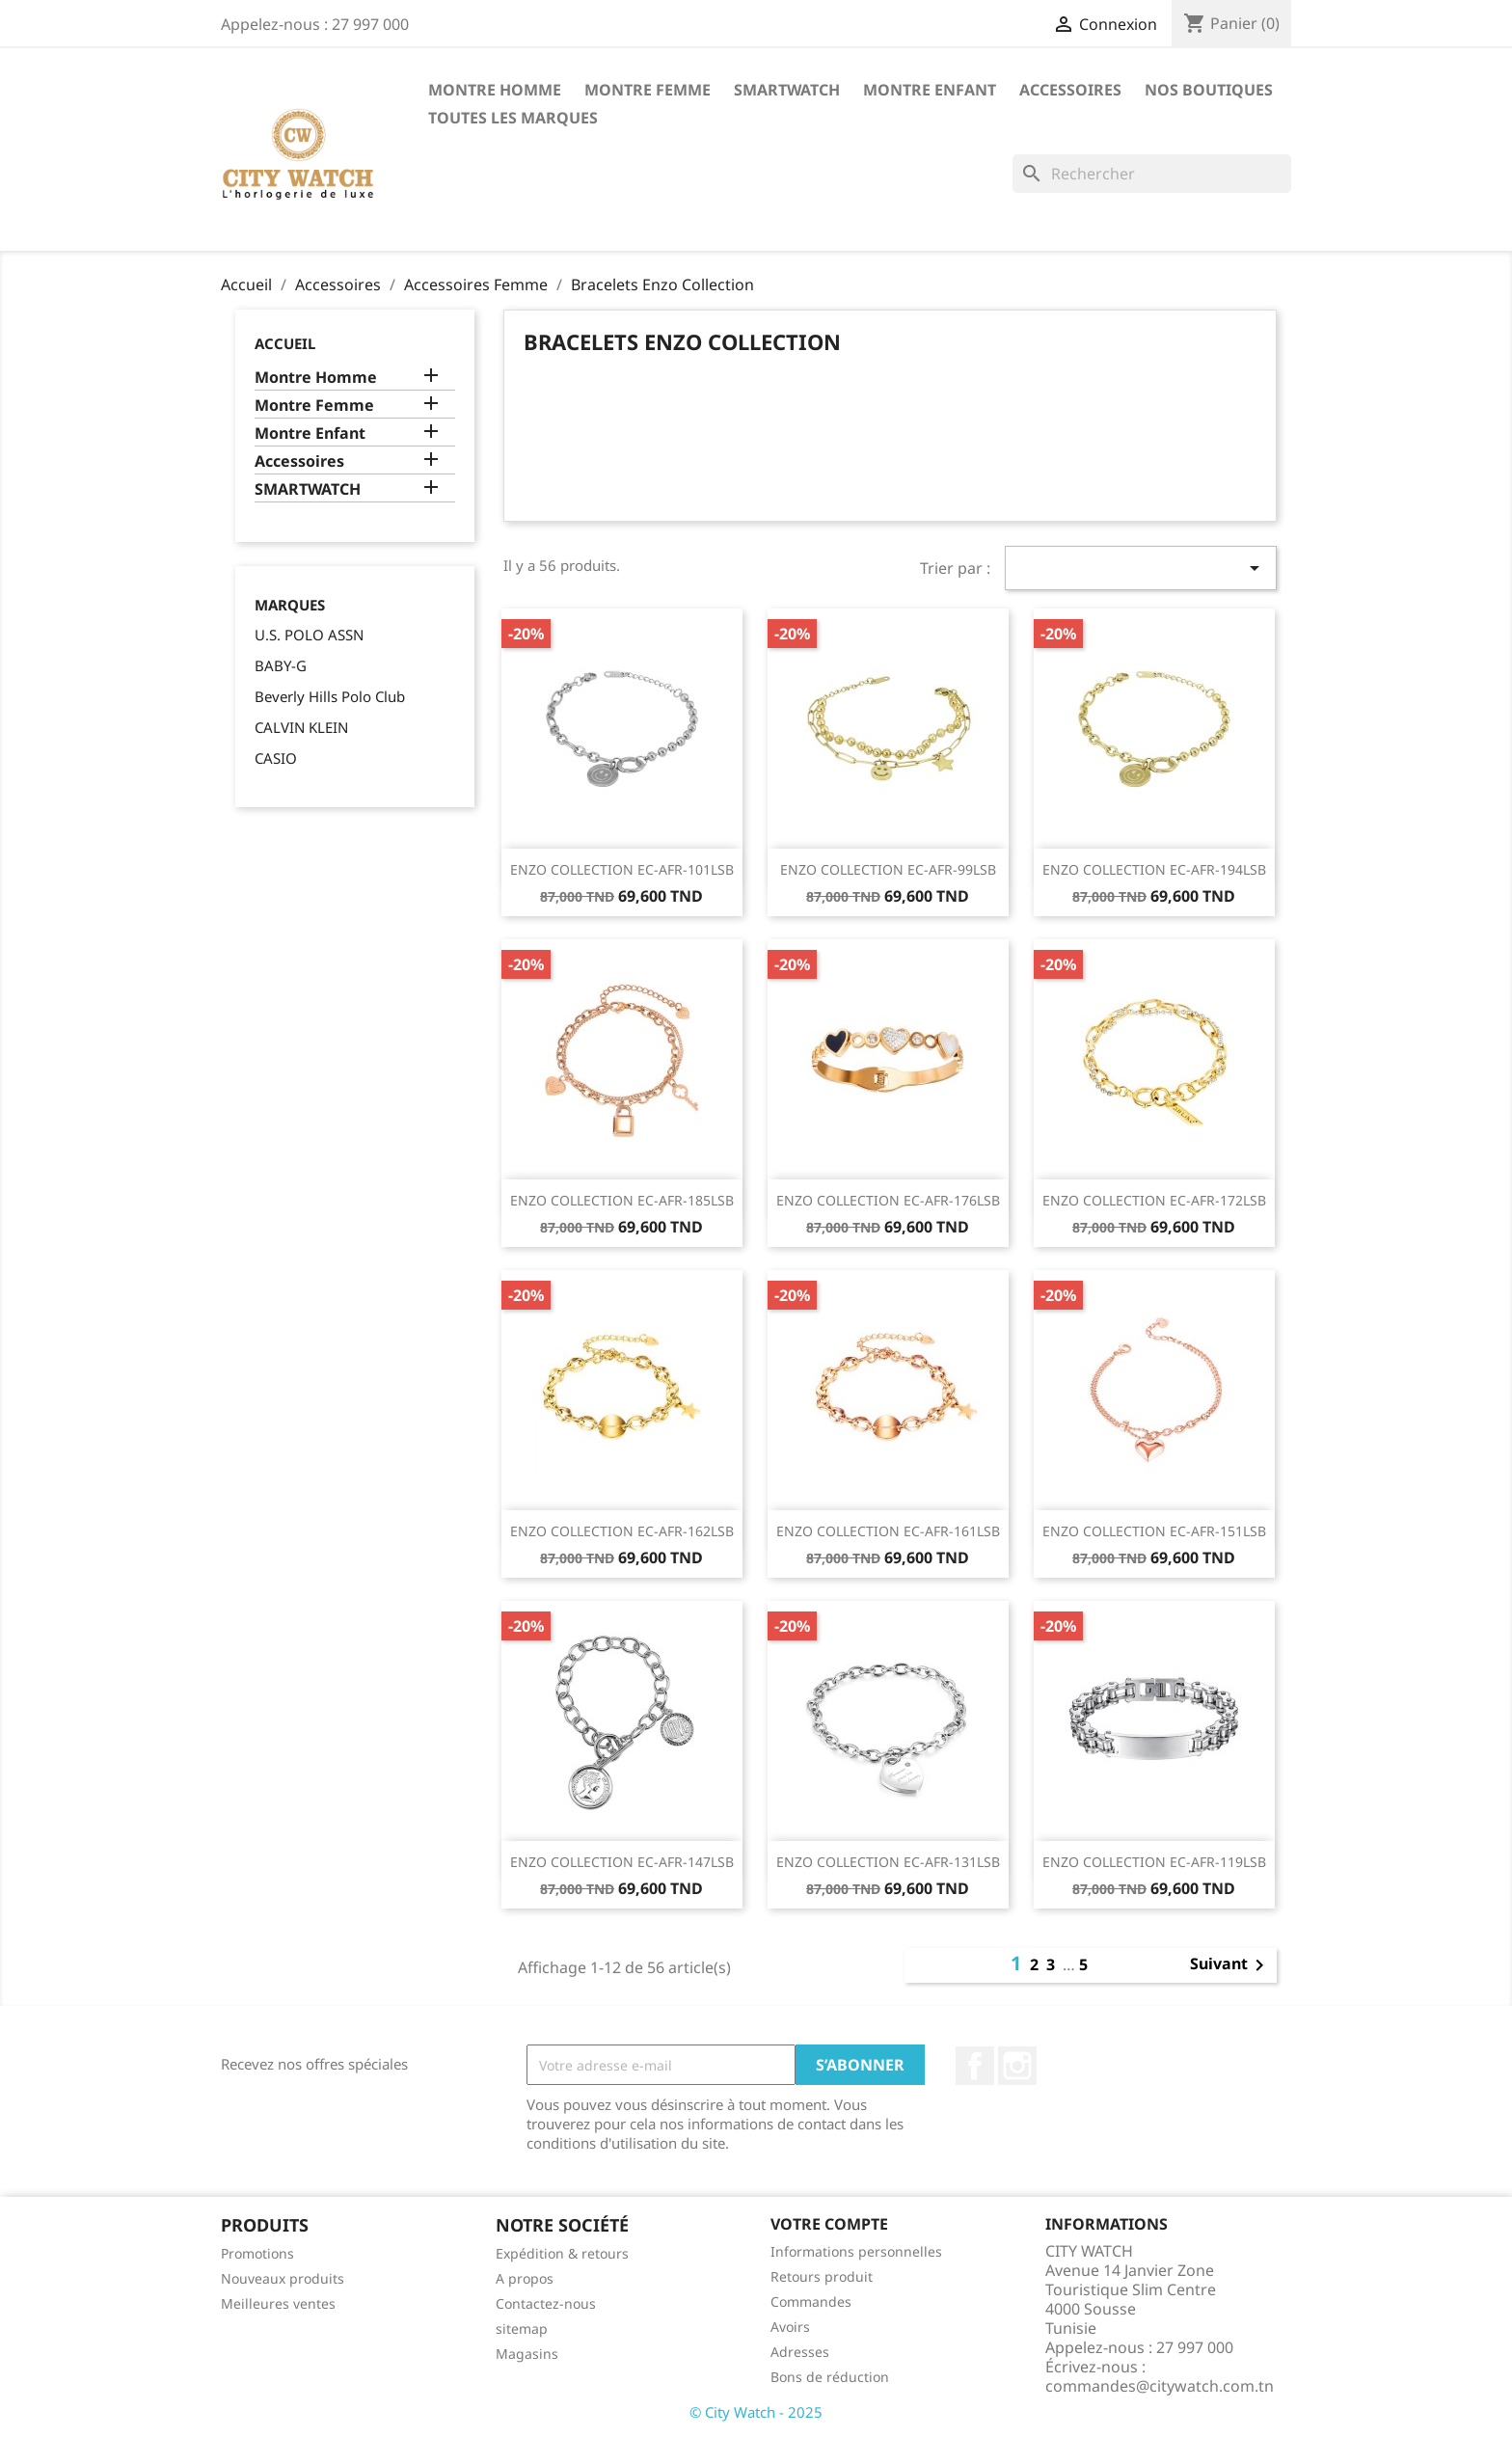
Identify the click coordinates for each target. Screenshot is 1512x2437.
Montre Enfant (929, 89)
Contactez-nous (546, 2303)
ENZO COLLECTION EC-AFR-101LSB (622, 869)
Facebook (975, 2065)
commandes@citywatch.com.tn (1159, 2385)
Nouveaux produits (282, 2278)
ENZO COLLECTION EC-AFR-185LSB (622, 1200)
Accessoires (1070, 89)
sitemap (522, 2328)
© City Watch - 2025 (756, 2412)
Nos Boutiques (1209, 89)
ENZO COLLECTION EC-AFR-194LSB (1154, 869)
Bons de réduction (829, 2377)
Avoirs (790, 2326)
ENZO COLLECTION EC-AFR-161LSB (888, 1531)
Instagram (1017, 2065)
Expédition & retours (562, 2253)
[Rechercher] (1151, 173)
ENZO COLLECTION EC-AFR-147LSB (622, 1862)
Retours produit (821, 2276)
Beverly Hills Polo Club (330, 696)
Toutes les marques (513, 117)
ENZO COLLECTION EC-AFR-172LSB (1154, 1200)
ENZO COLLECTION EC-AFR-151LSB (1154, 1531)
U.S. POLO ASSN (309, 634)
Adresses (799, 2351)
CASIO (276, 758)
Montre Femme (647, 89)
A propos (525, 2278)
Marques (290, 605)
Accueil (285, 343)
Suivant (1230, 1965)
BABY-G (281, 665)
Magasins (527, 2353)
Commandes (810, 2301)
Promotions (257, 2253)
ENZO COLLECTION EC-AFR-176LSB (888, 1200)
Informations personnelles (856, 2251)
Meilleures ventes (278, 2303)
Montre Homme (494, 89)
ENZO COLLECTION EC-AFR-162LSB (622, 1531)
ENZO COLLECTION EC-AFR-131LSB (888, 1862)
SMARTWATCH (787, 89)
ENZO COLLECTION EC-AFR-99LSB (888, 869)
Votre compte (829, 2223)
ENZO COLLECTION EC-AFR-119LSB (1154, 1862)
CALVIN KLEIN (301, 727)
